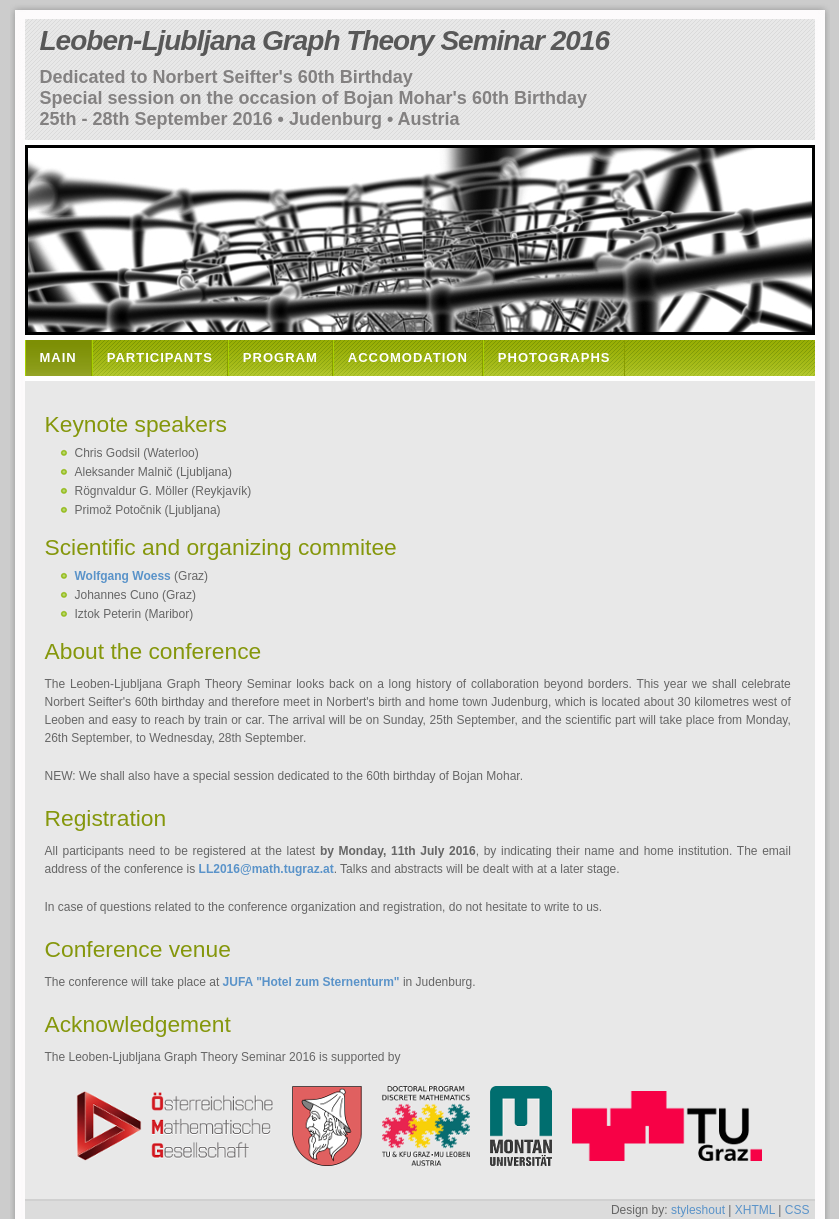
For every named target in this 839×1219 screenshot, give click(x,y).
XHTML (755, 1210)
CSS (797, 1210)
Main (58, 357)
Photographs (554, 357)
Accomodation (408, 357)
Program (280, 357)
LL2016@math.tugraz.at (266, 869)
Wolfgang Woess (123, 576)
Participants (160, 357)
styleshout (698, 1210)
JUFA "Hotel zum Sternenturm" (311, 982)
